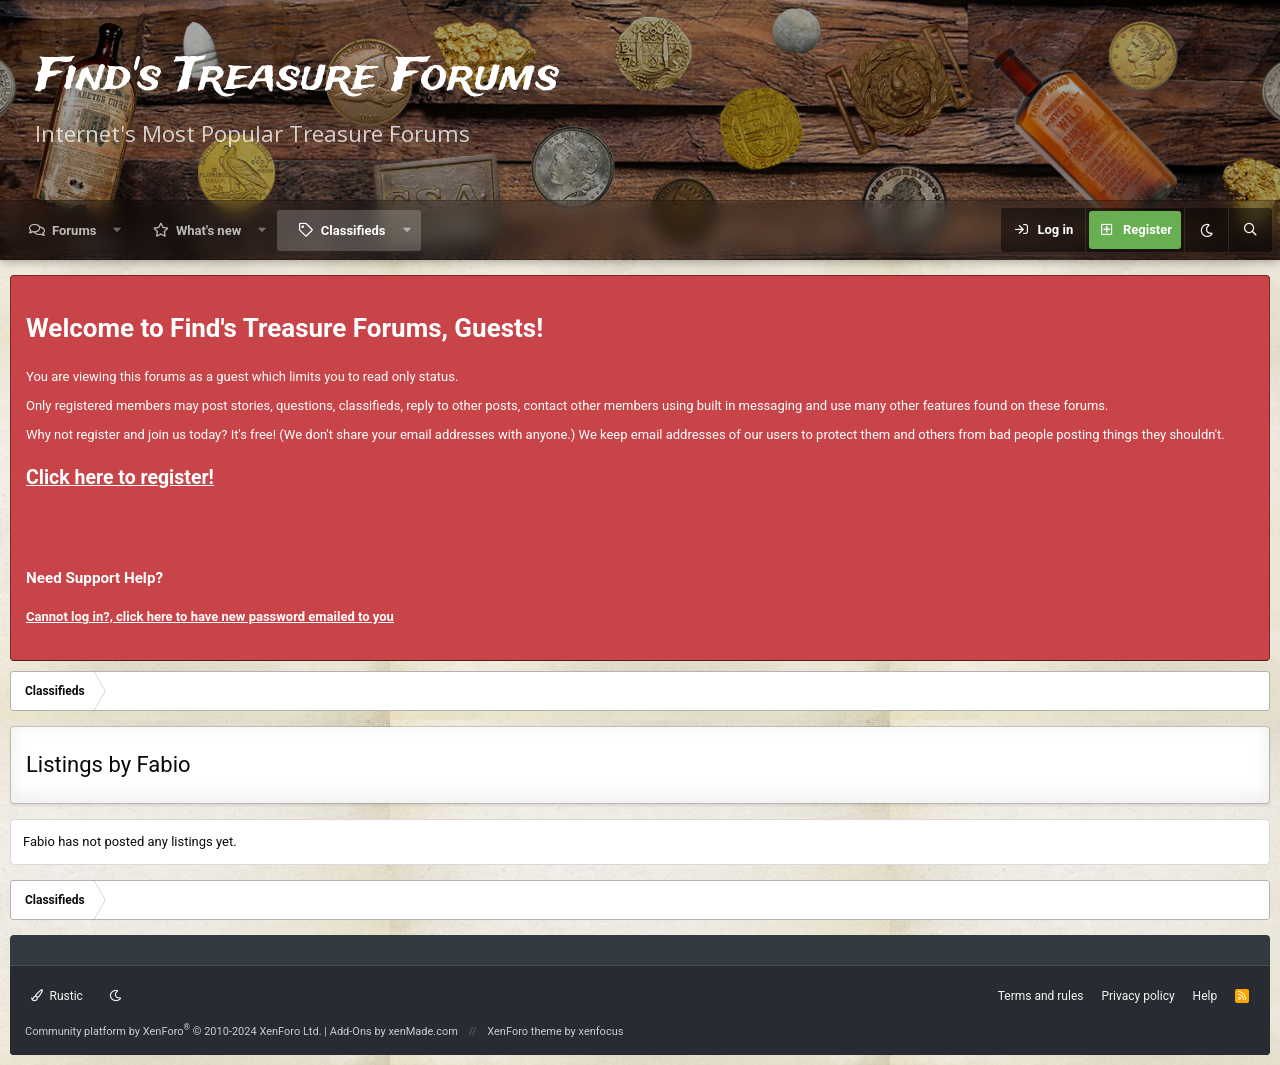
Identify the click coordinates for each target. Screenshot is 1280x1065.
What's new (208, 230)
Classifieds (353, 230)
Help (1205, 996)
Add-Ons (351, 1031)
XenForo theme (524, 1031)
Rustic (57, 996)
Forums (74, 230)
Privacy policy (1137, 996)
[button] (117, 230)
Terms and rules (1041, 996)
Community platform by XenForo (173, 1031)
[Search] (1250, 230)
